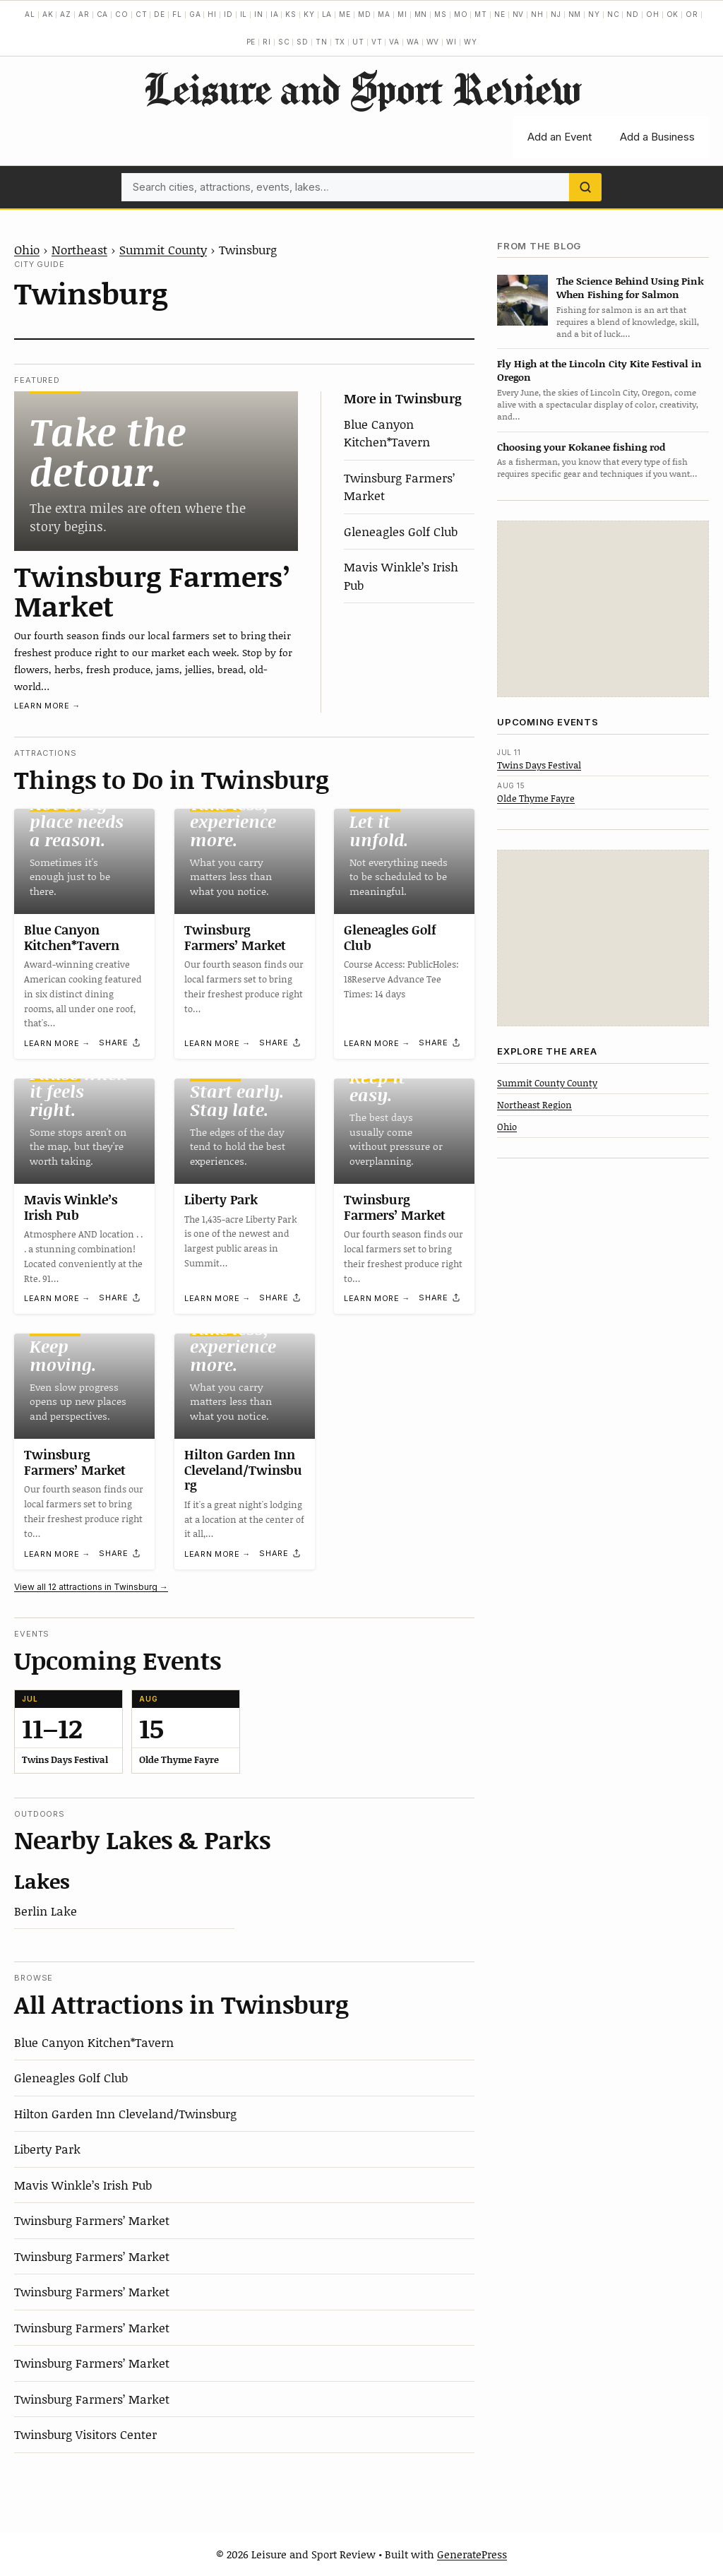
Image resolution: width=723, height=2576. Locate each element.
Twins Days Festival (539, 765)
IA (274, 14)
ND (632, 14)
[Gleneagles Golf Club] (404, 861)
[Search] (585, 187)
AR (84, 14)
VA (394, 41)
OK (673, 14)
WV (433, 41)
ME (345, 14)
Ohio (27, 249)
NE (500, 14)
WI (451, 41)
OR (692, 14)
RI (267, 41)
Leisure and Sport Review (361, 88)
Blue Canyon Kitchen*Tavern (387, 433)
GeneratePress (472, 2554)
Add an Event (559, 136)
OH (652, 14)
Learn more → (47, 706)
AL (30, 14)
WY (470, 41)
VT (377, 41)
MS (440, 14)
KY (309, 14)
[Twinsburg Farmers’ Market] (156, 471)
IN (258, 14)
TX (340, 41)
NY (594, 14)
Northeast (79, 249)
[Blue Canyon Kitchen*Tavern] (84, 861)
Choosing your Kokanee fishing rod (581, 446)
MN (421, 14)
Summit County (163, 249)
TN (322, 41)
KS (291, 14)
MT (480, 14)
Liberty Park (221, 1199)
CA (103, 14)
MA (384, 14)
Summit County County (547, 1082)
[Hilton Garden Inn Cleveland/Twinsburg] (244, 1386)
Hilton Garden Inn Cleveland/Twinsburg (243, 1469)
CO (122, 14)
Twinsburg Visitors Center (85, 2434)
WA (413, 41)
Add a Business (657, 136)
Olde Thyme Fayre (536, 798)
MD (364, 14)
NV (519, 14)
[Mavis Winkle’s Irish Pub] (84, 1131)
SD (303, 41)
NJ (556, 14)
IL (244, 14)
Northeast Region (534, 1104)
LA (327, 14)
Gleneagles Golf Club (401, 531)
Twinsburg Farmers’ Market (152, 590)
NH (537, 14)
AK (48, 14)
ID (228, 14)
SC (284, 41)
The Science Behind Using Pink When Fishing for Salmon (630, 287)
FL (177, 14)
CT (142, 14)
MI (402, 14)
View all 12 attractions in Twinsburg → (91, 1586)
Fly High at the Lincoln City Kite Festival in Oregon (599, 370)
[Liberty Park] (244, 1131)
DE (159, 14)
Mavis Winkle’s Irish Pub (70, 1207)
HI (212, 14)
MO (461, 14)
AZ (65, 14)
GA (195, 14)
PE (251, 41)
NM (575, 14)
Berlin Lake (45, 1910)
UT (358, 41)
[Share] (120, 1042)
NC (613, 14)
